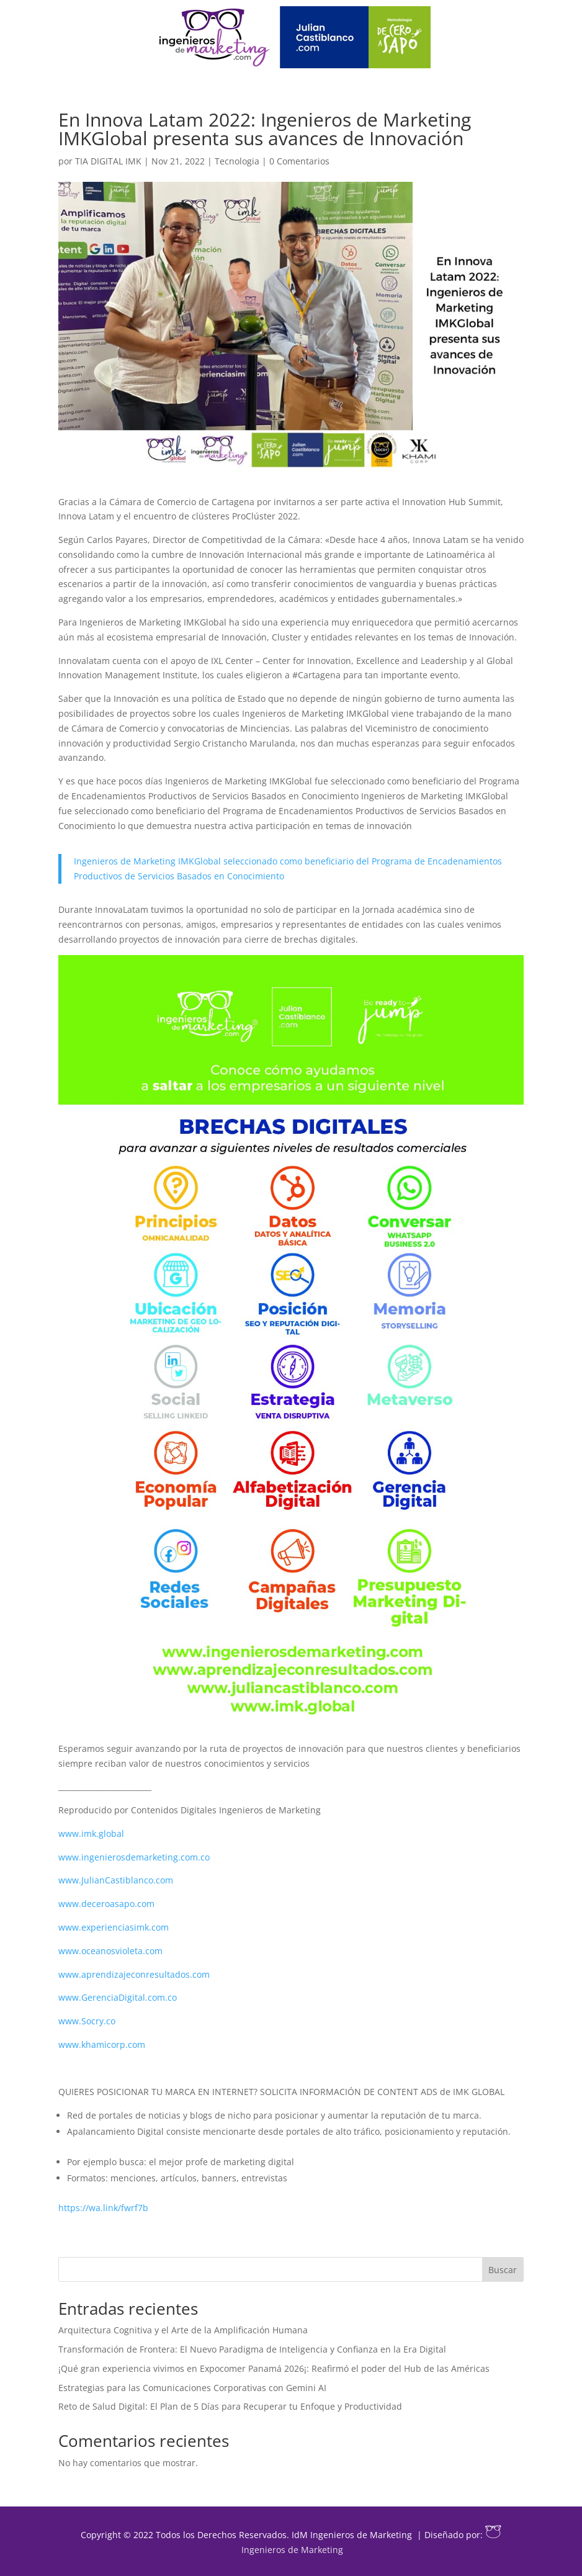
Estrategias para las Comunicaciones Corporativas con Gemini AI (192, 2388)
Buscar (502, 2270)
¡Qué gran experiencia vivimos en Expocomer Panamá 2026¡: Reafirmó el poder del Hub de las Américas (274, 2368)
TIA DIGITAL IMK (108, 161)
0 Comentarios (299, 161)
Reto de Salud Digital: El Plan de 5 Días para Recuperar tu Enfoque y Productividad (230, 2406)
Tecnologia (237, 161)
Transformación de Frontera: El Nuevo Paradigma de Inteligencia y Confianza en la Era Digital (252, 2349)
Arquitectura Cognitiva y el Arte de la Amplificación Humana (183, 2330)
